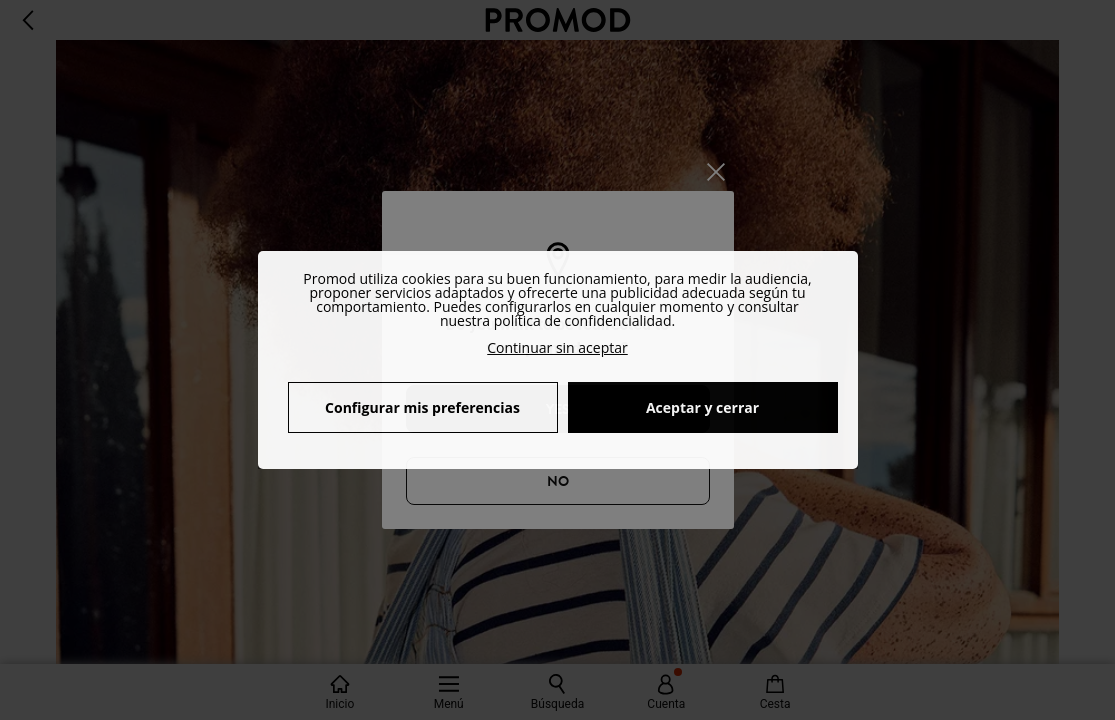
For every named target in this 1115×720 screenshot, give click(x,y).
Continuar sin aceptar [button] (557, 347)
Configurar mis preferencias (422, 407)
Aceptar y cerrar (702, 407)
